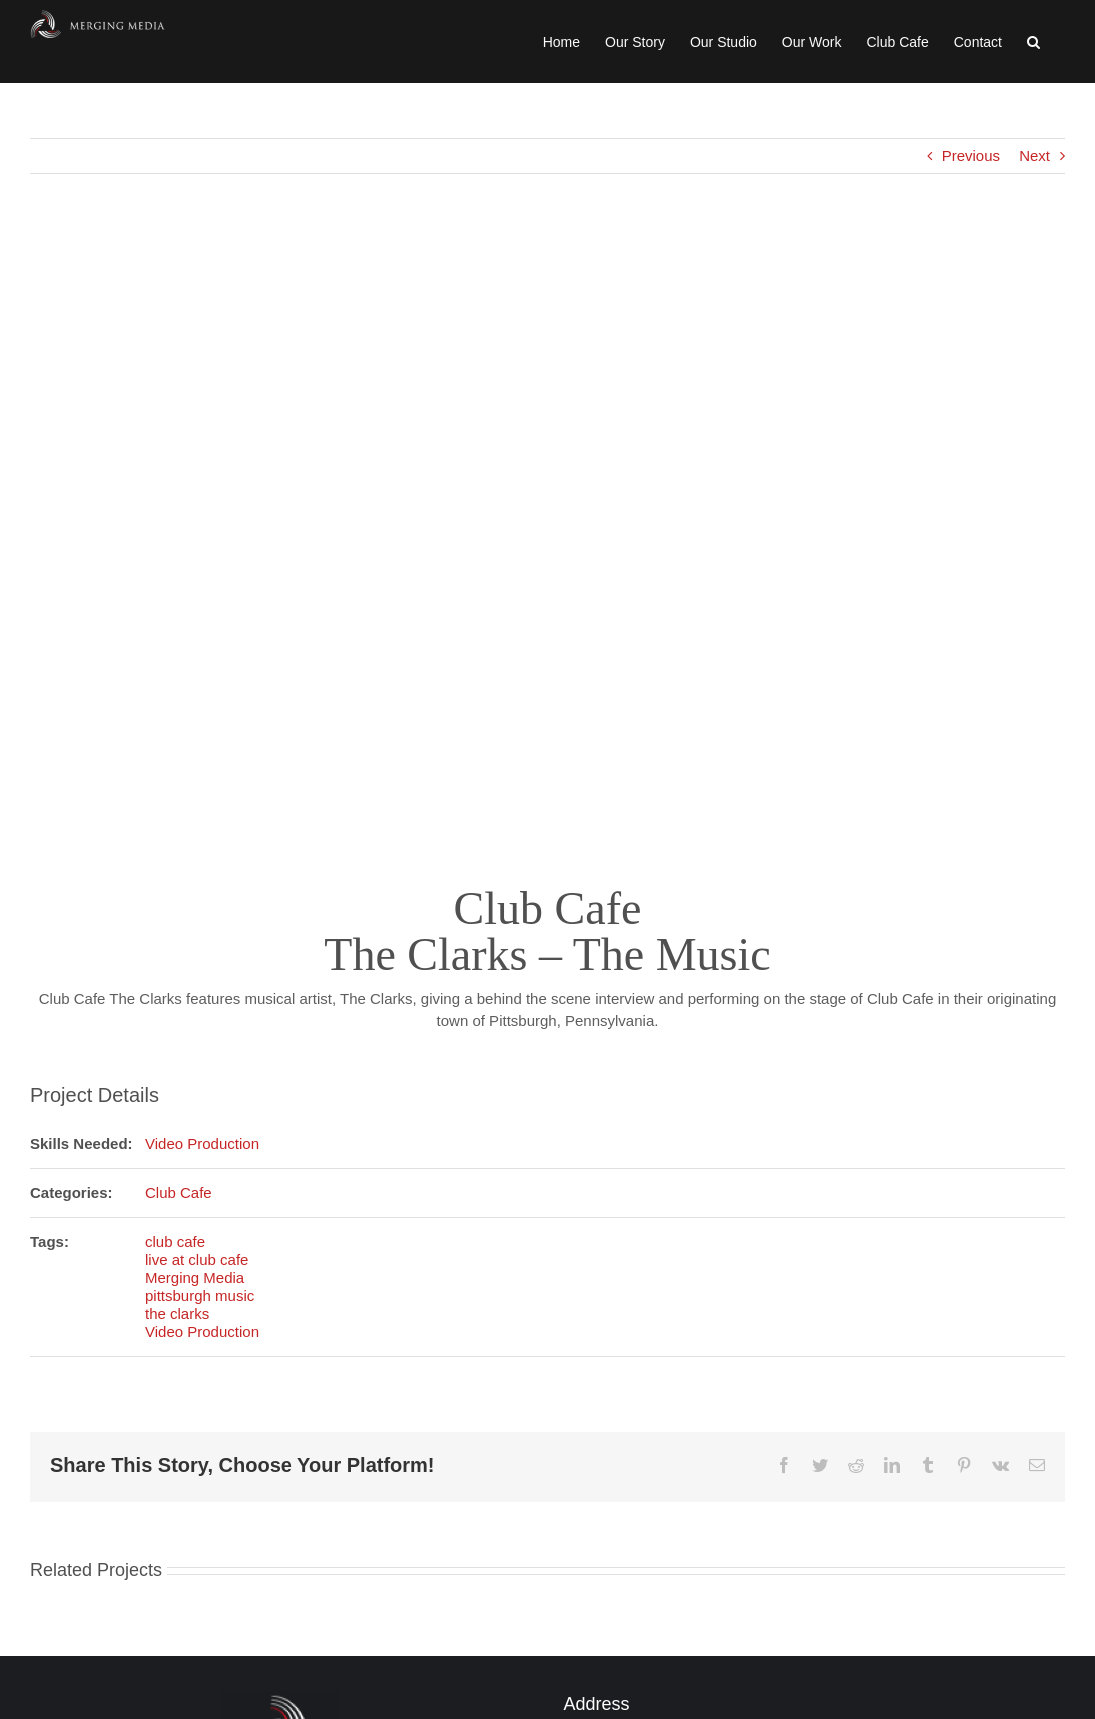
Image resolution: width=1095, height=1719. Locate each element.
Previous (971, 155)
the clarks (177, 1313)
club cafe (175, 1241)
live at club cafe (196, 1259)
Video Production (202, 1143)
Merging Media (194, 1277)
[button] (1033, 41)
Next (1034, 155)
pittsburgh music (199, 1295)
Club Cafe (178, 1192)
